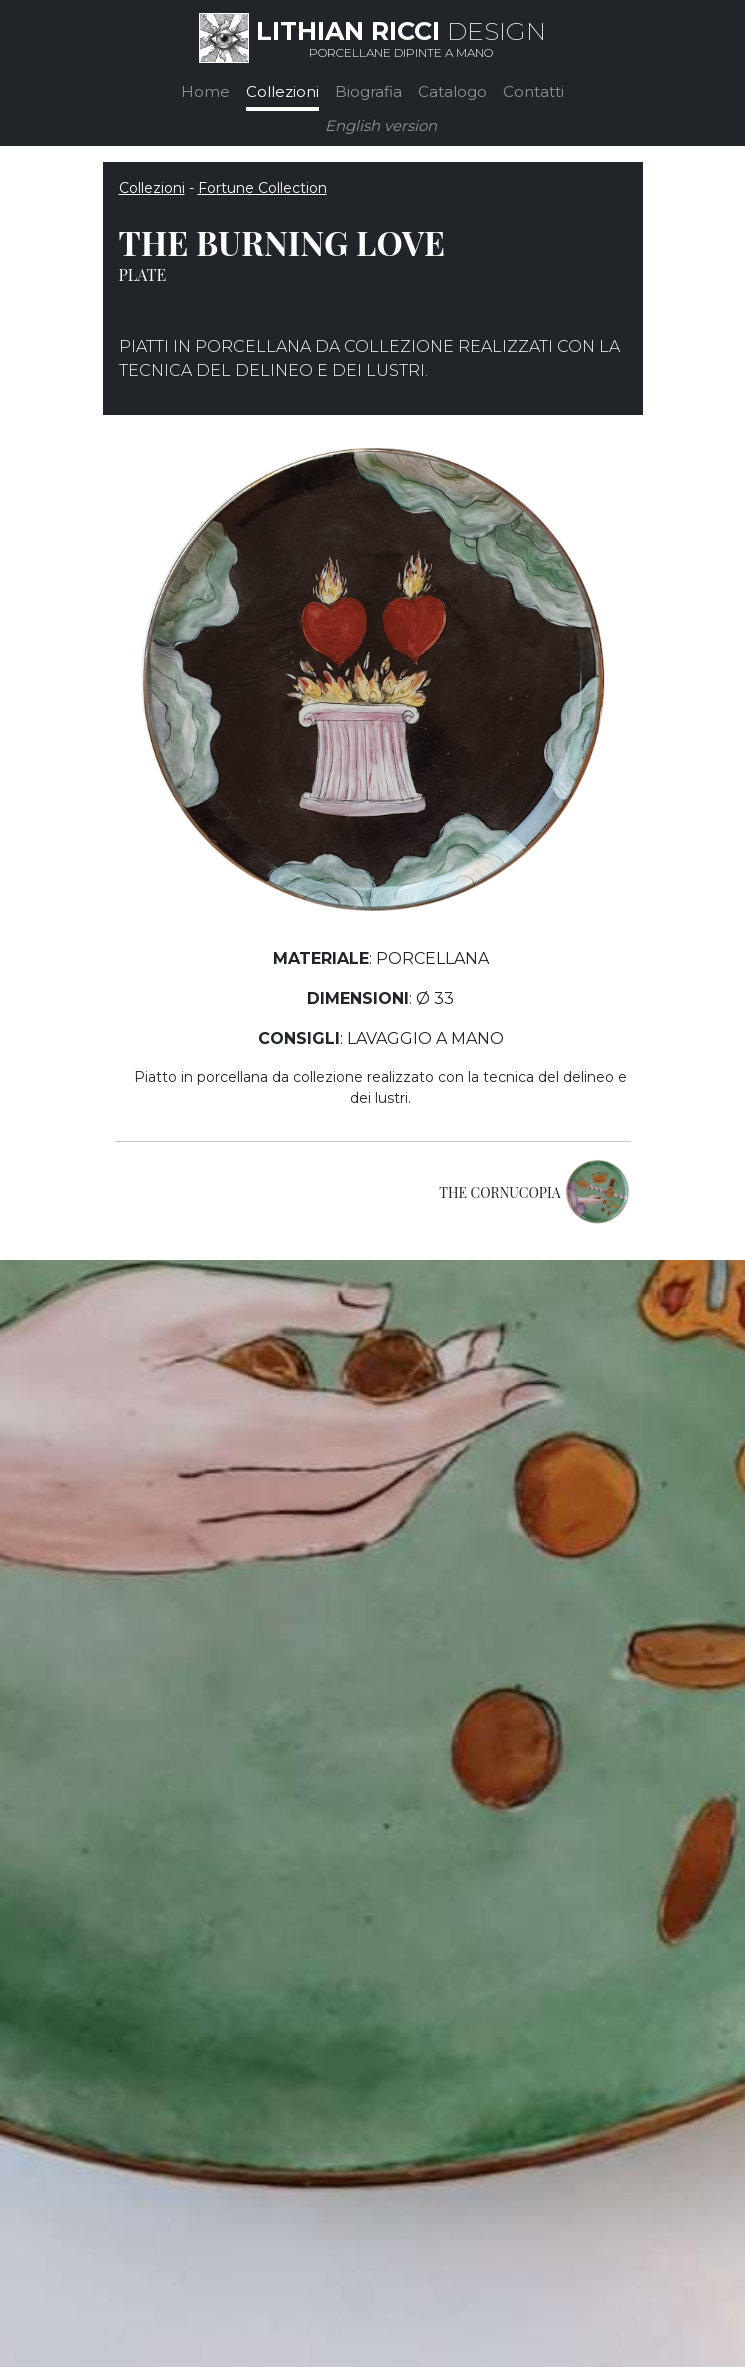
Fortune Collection (262, 188)
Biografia (368, 91)
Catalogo (452, 91)
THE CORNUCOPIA (499, 1192)
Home (205, 91)
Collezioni (282, 91)
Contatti (533, 91)
